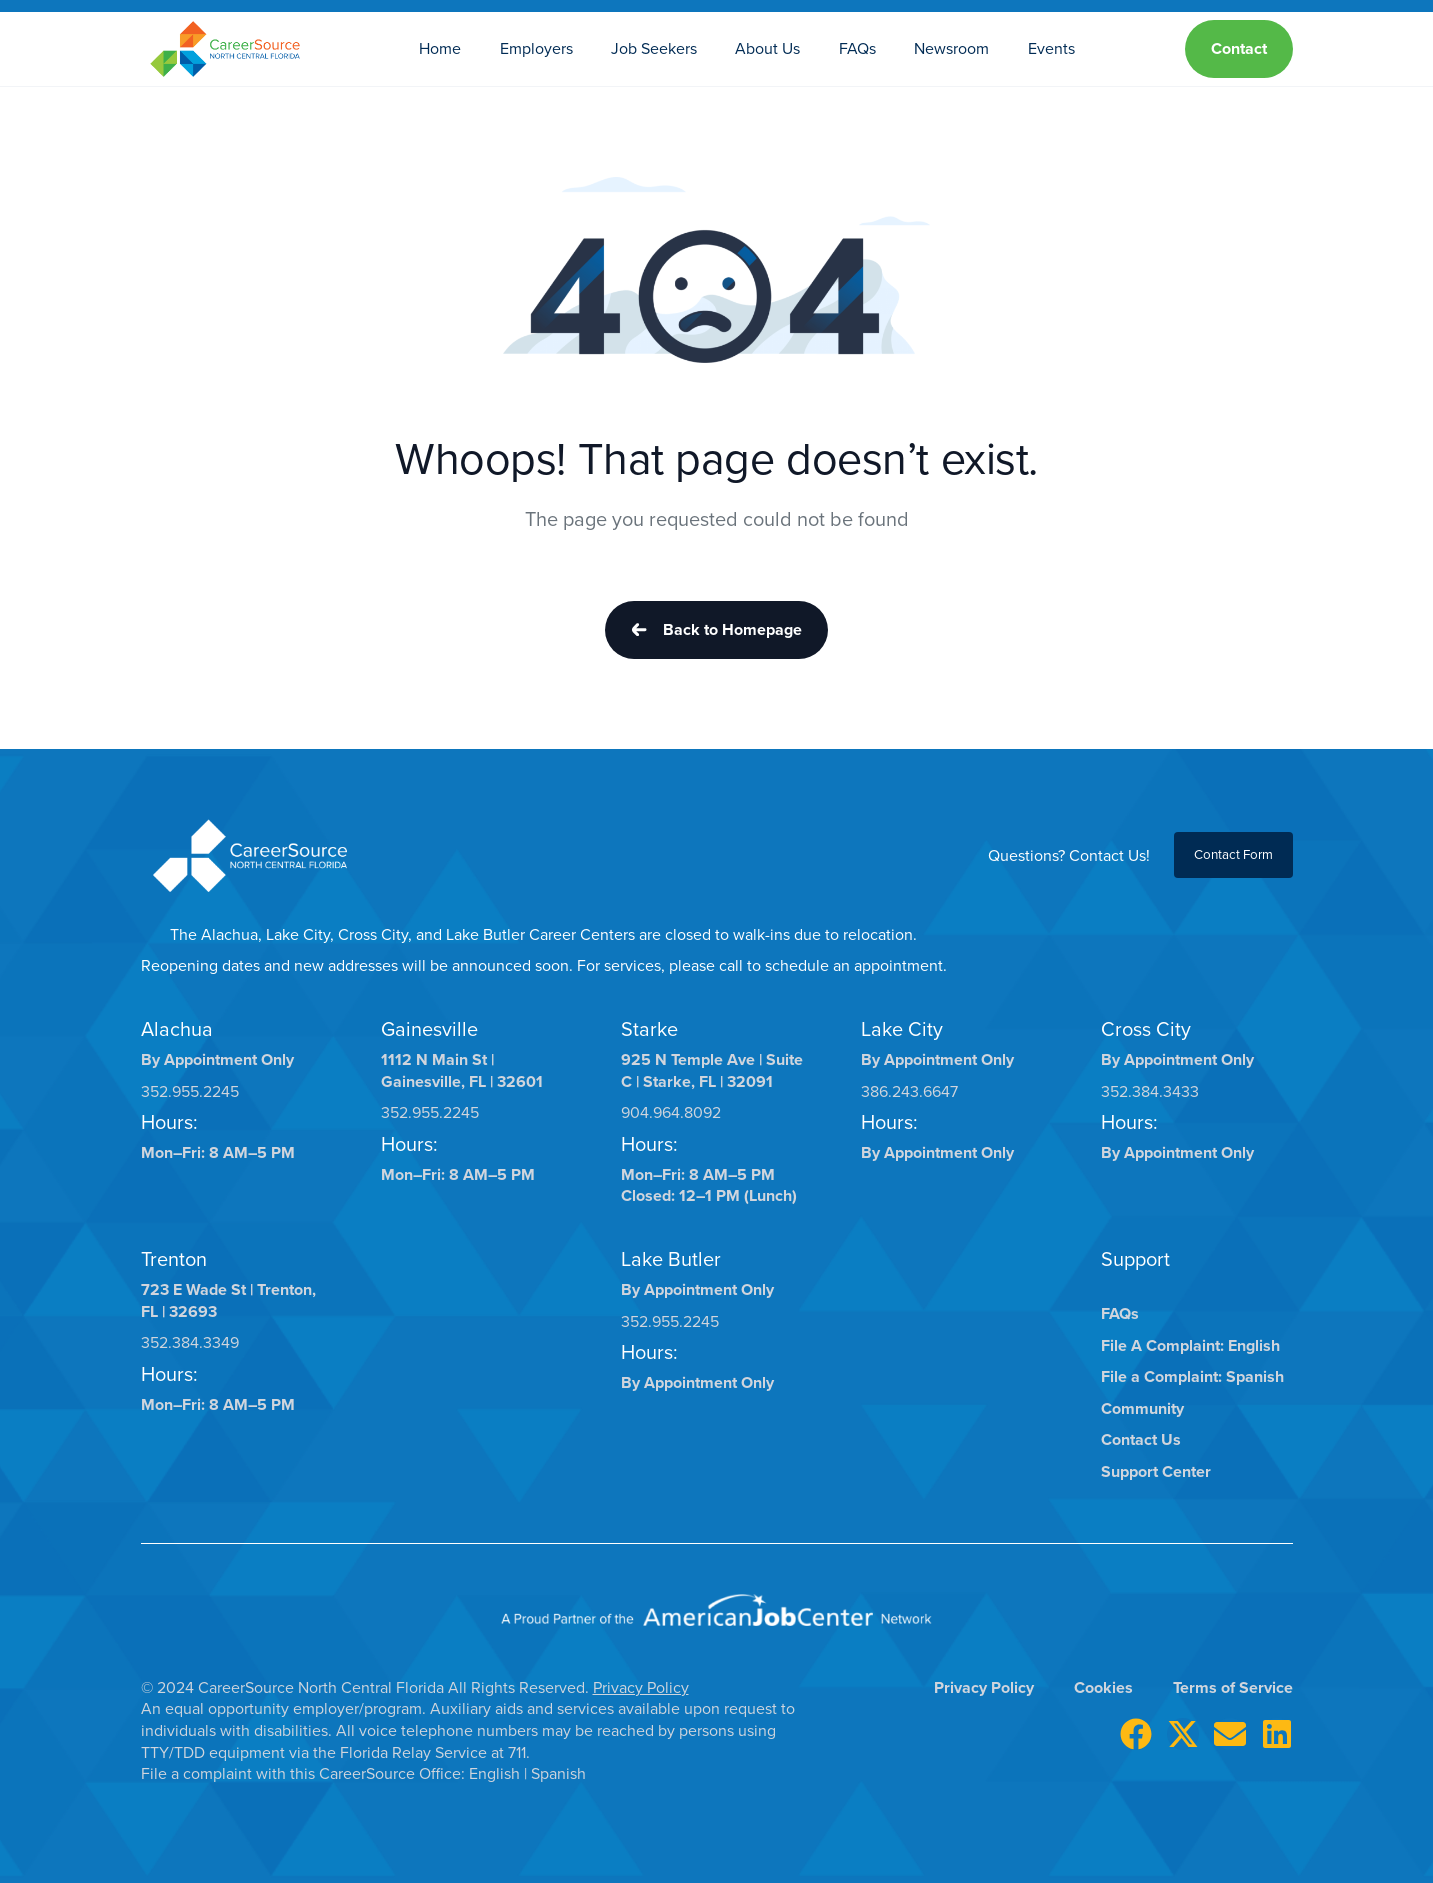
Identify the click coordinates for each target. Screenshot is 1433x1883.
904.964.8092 (671, 1112)
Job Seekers (654, 48)
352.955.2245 (190, 1091)
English (496, 1773)
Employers (536, 48)
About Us (767, 48)
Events (1051, 48)
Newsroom (951, 48)
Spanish (558, 1773)
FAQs (857, 48)
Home (440, 48)
